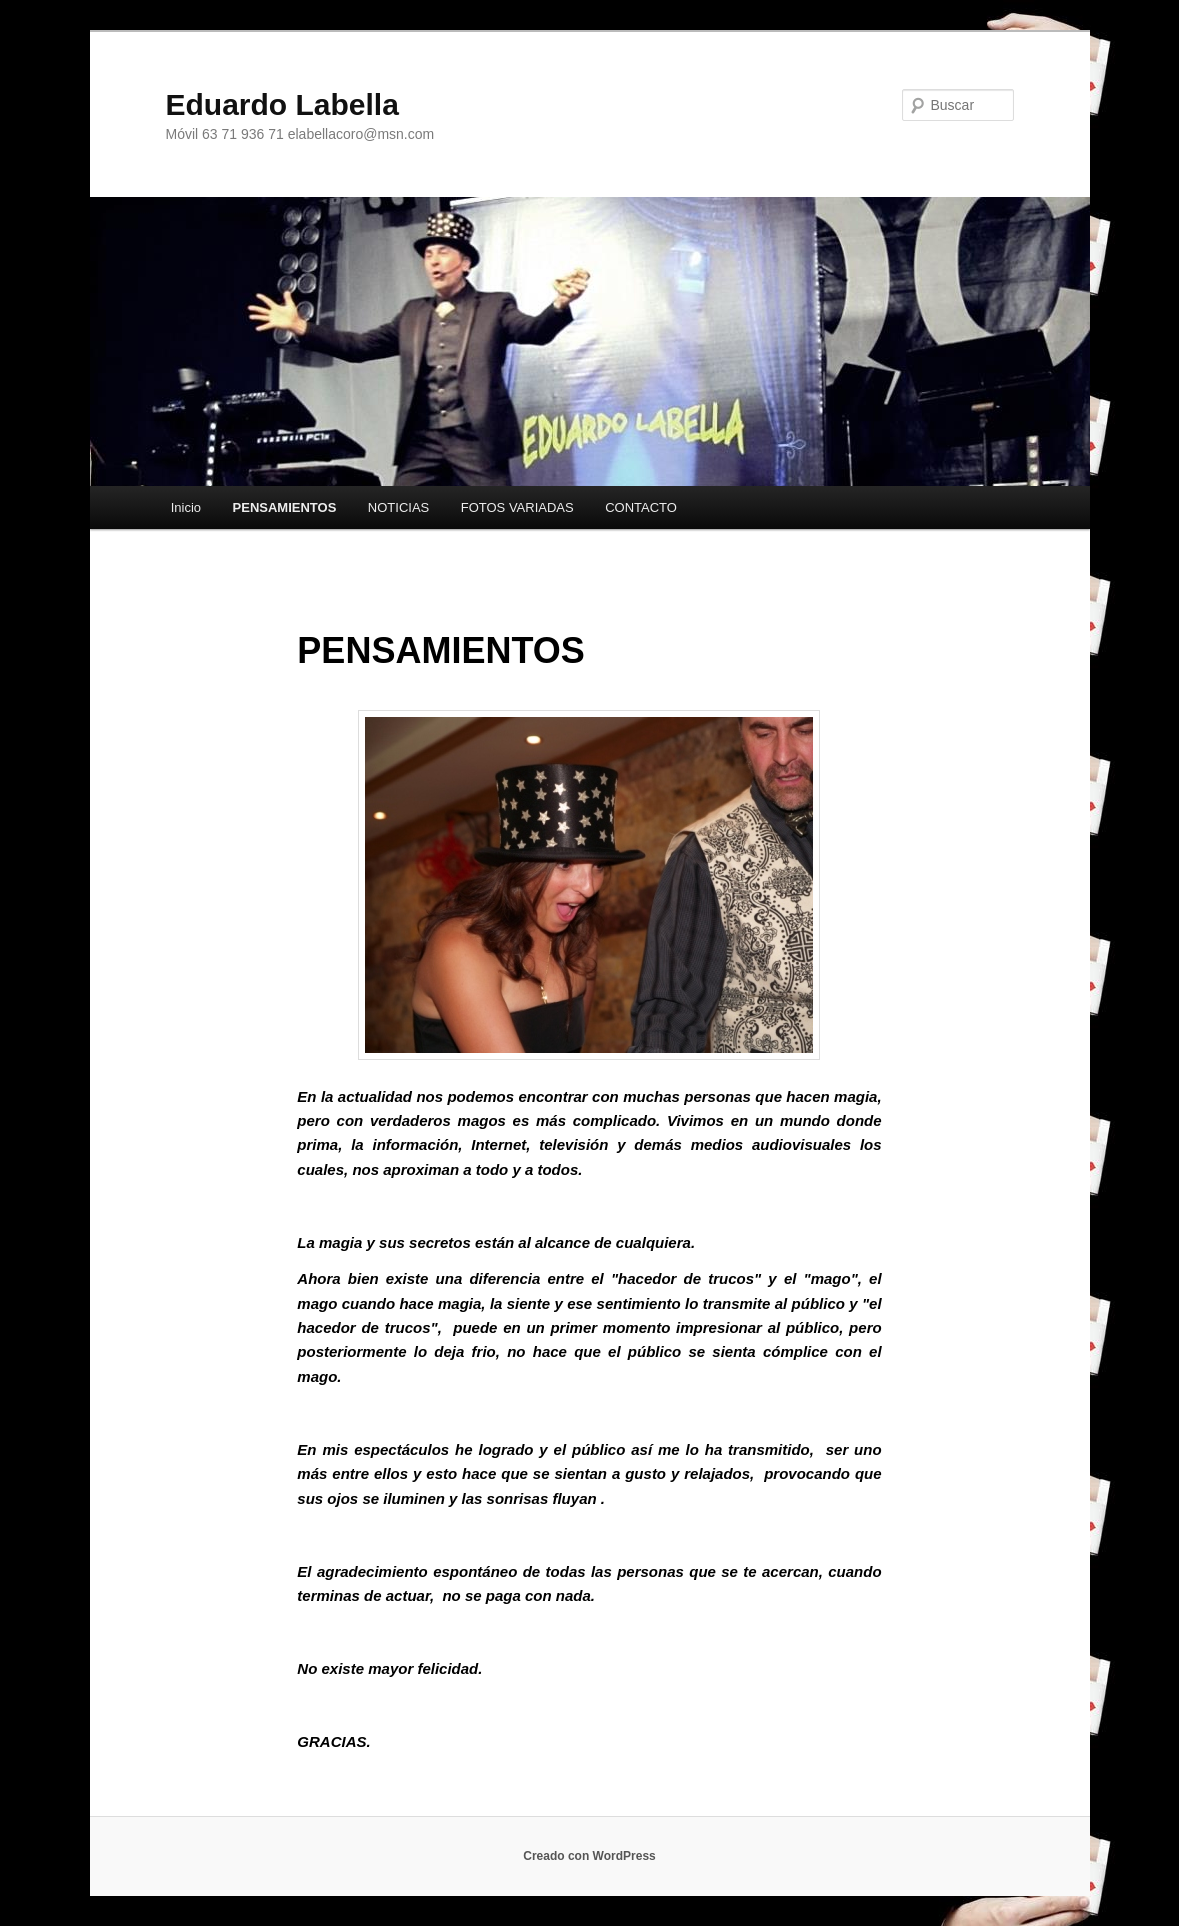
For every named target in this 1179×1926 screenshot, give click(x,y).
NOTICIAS (398, 507)
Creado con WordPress (589, 1856)
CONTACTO (641, 507)
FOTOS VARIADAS (517, 507)
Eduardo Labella (282, 104)
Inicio (186, 507)
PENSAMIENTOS (285, 507)
